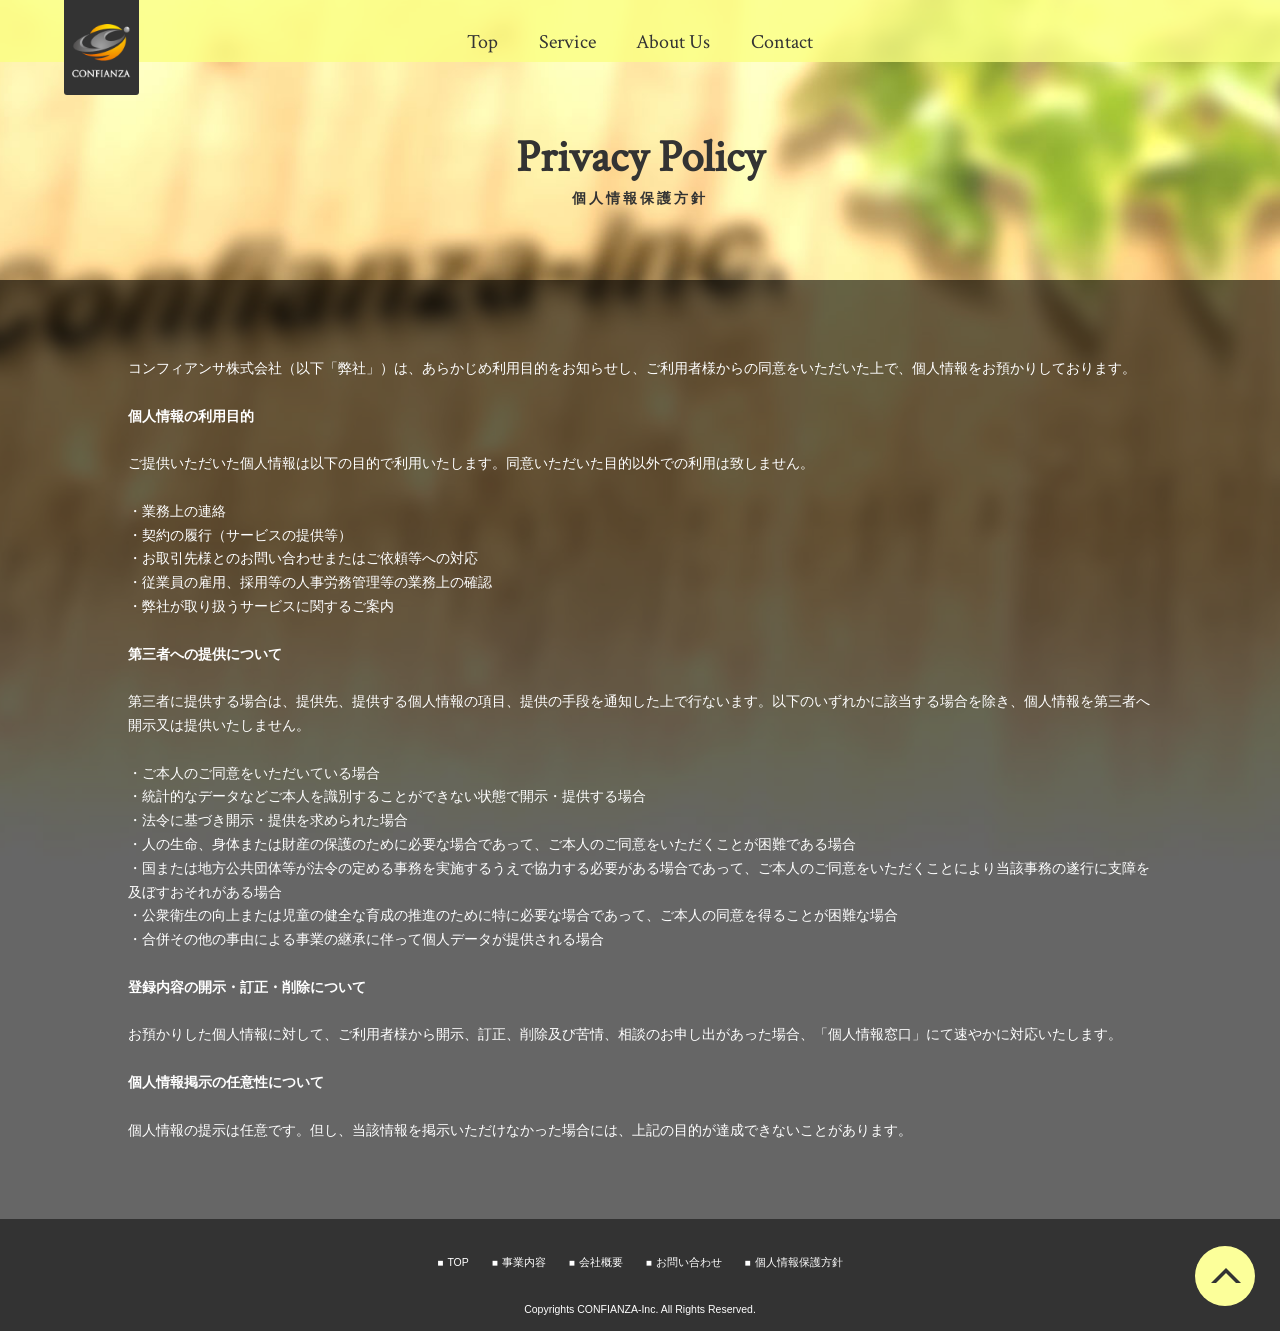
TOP (457, 1262)
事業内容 (524, 1262)
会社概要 (601, 1262)
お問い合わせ (689, 1262)
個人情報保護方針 (799, 1262)
